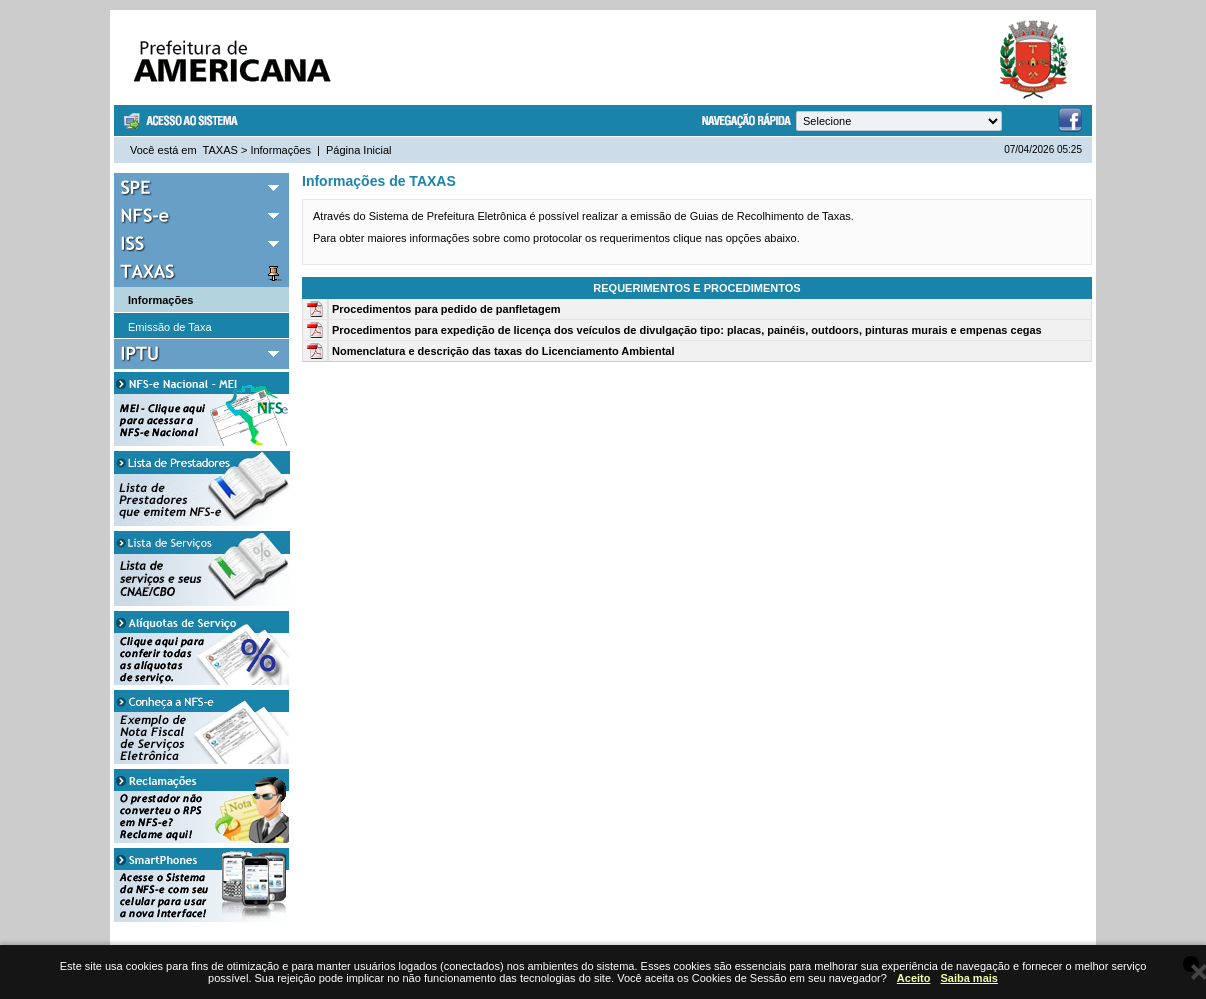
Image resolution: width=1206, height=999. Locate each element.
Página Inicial (358, 150)
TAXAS (220, 150)
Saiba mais (968, 978)
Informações (280, 150)
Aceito (914, 978)
